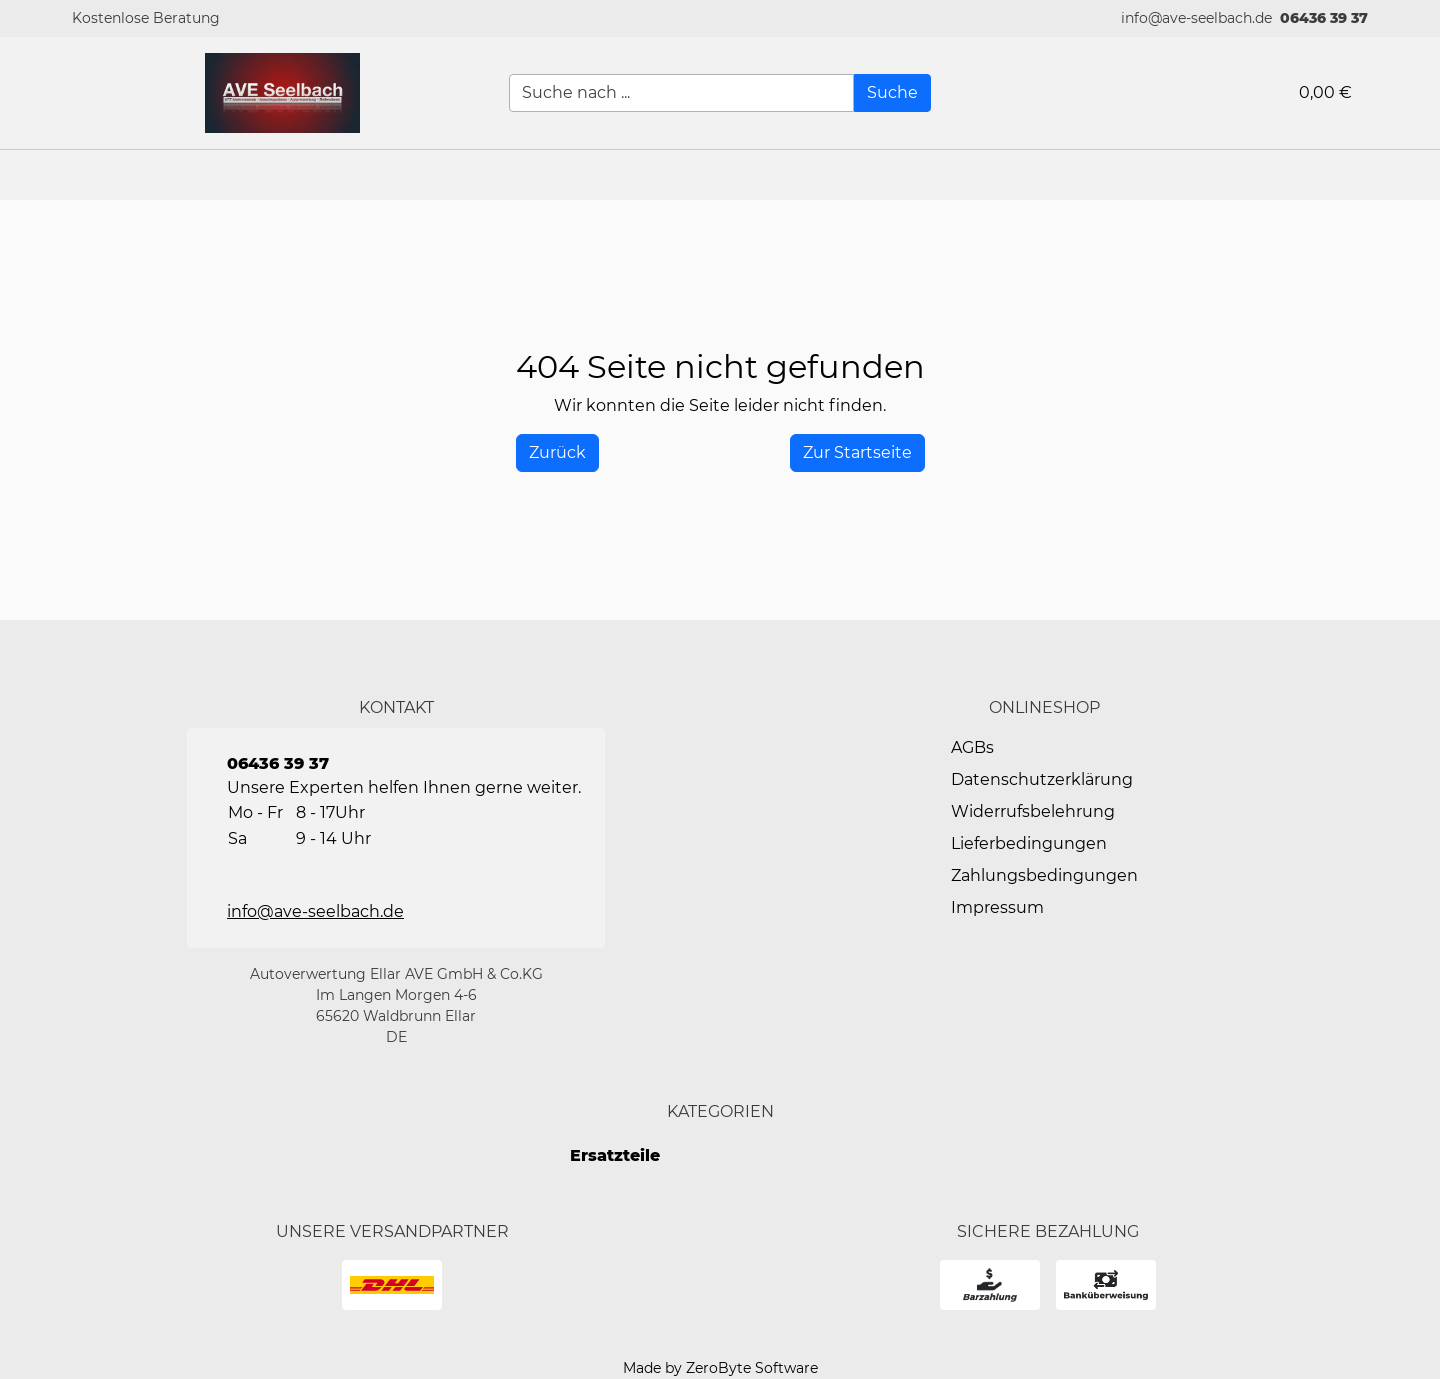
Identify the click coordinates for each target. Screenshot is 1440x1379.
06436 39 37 (1324, 18)
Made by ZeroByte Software (720, 1368)
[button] (1415, 175)
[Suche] (892, 93)
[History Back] (557, 453)
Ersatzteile (615, 1155)
